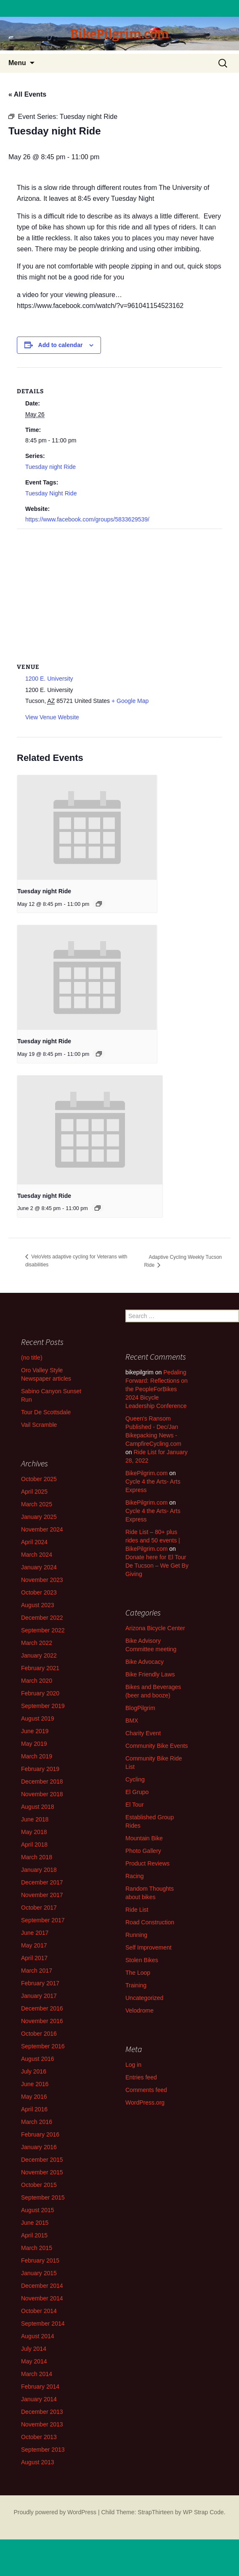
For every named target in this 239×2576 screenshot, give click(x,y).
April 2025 (34, 1491)
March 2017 (36, 1970)
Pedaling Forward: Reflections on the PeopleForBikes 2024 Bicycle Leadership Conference (156, 1389)
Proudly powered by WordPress (54, 2512)
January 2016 (39, 2147)
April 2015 (34, 2235)
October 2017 (39, 1907)
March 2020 (36, 1680)
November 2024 (42, 1529)
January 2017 (39, 1995)
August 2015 (37, 2210)
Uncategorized (144, 1997)
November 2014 (42, 2298)
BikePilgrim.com (146, 1473)
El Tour (134, 1804)
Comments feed (146, 2090)
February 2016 (40, 2134)
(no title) (31, 1357)
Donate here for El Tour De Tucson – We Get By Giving (157, 1565)
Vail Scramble (39, 1424)
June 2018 (34, 1819)
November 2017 (42, 1895)
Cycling (135, 1779)
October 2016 (39, 2033)
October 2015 (39, 2184)
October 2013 (39, 2437)
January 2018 (39, 1869)
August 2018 (37, 1806)
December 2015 (42, 2159)
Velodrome (139, 2010)
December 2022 (42, 1617)
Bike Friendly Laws (150, 1674)
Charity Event (143, 1733)
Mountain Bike (144, 1838)
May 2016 (34, 2096)
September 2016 (43, 2046)
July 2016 (33, 2071)
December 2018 (42, 1781)
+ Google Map (130, 700)
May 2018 (34, 1832)
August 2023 (37, 1605)
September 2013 (43, 2449)
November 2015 (42, 2172)
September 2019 (43, 1705)
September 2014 (43, 2323)
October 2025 (39, 1479)
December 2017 (42, 1882)
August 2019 (37, 1718)
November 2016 (42, 2021)
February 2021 (40, 1668)
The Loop (137, 1972)
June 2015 (34, 2222)
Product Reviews (147, 1863)
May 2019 (34, 1743)
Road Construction (149, 1922)
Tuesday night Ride (50, 466)
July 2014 (33, 2348)
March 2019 (36, 1756)
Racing (134, 1876)
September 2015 (43, 2197)
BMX (131, 1720)
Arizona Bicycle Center (155, 1628)
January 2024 (39, 1567)
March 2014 (36, 2374)
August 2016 (37, 2058)
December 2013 (42, 2411)
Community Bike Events (156, 1745)
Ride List (136, 1909)
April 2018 (34, 1844)
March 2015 (36, 2247)
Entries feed (141, 2077)
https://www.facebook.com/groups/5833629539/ (87, 519)
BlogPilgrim (140, 1708)
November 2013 (42, 2424)
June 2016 (34, 2084)
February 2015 (40, 2260)
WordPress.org (145, 2102)
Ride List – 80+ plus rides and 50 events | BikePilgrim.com (152, 1540)
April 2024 (34, 1542)
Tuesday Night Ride (51, 493)
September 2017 (43, 1920)
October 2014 (39, 2311)
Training (135, 1985)
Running (136, 1934)
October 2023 (39, 1592)
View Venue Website (52, 717)
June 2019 (34, 1731)
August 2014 (37, 2336)
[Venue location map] (119, 589)
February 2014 (40, 2386)
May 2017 (34, 1945)
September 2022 (43, 1630)
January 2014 (39, 2399)
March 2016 (36, 2121)
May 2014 (34, 2361)
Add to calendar (60, 345)
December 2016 (42, 2008)
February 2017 (40, 1983)
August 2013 (37, 2462)
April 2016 (34, 2109)
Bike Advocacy (144, 1661)
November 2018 (42, 1794)
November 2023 (42, 1579)
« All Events (27, 94)
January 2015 (39, 2273)
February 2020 (40, 1693)
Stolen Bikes (141, 1960)
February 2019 (40, 1769)
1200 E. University (49, 678)
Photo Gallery (143, 1850)
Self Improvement (148, 1947)
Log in (133, 2064)
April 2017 (34, 1958)
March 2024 (36, 1554)
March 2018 (36, 1857)
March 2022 (36, 1642)
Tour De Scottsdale (46, 1412)
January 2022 (39, 1655)
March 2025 (36, 1504)
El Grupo (137, 1792)
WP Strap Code (203, 2512)
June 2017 (34, 1932)
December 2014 (42, 2285)
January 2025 (39, 1516)
